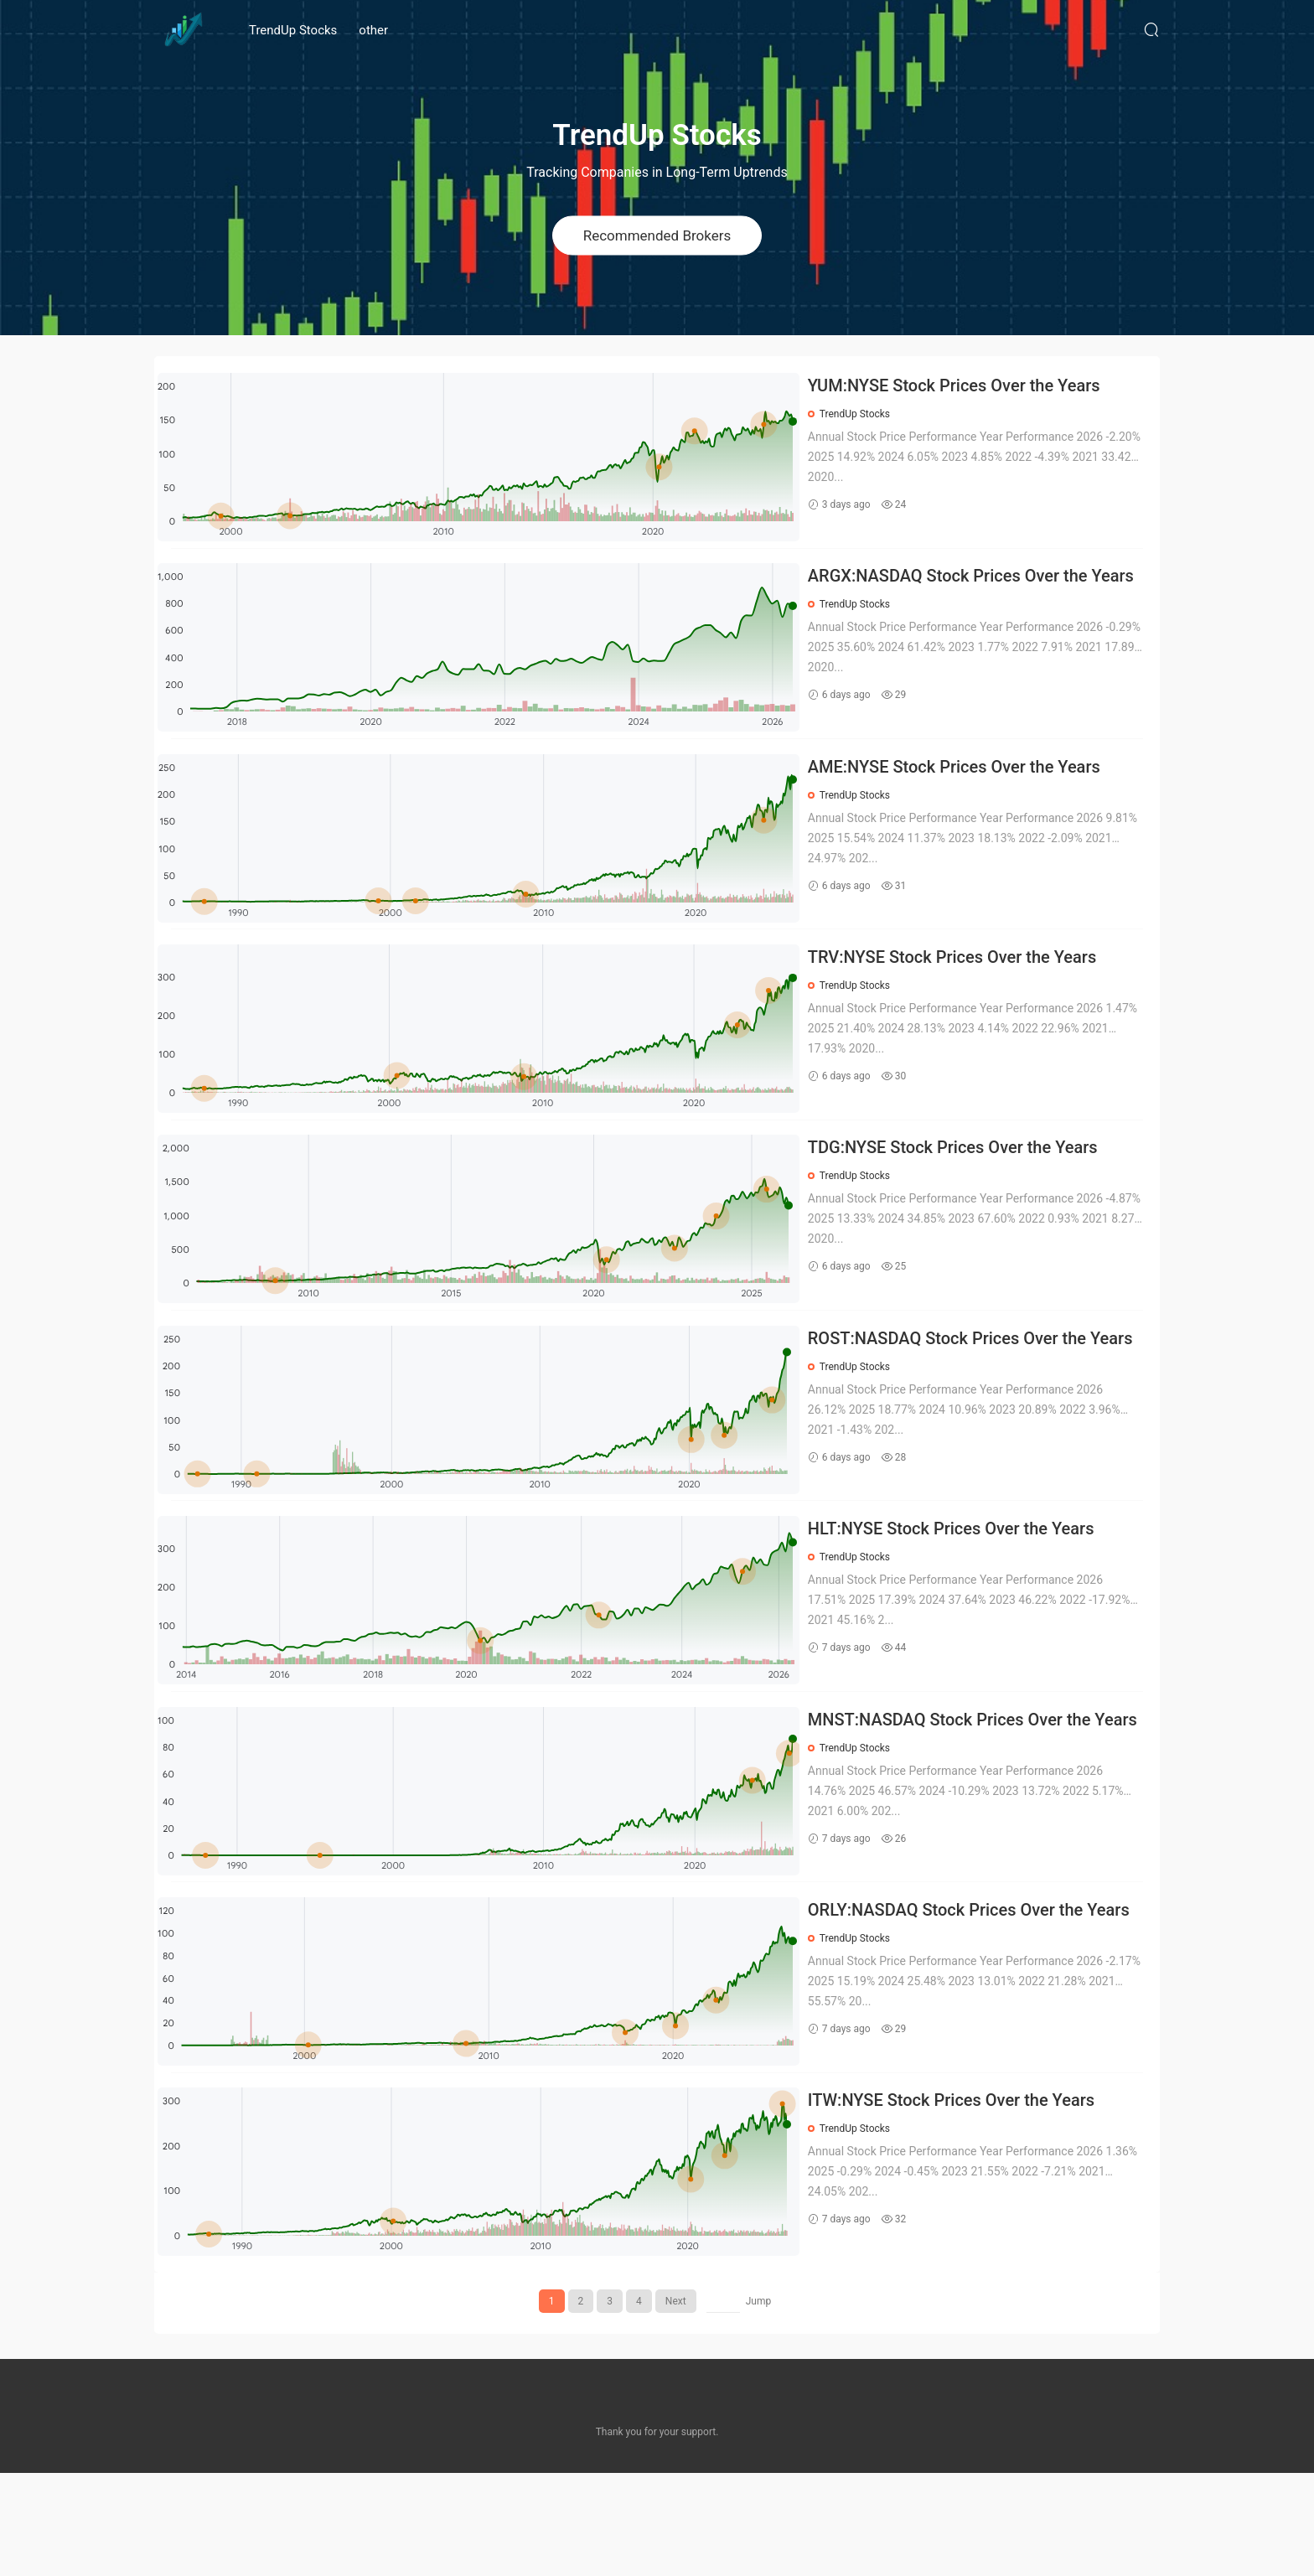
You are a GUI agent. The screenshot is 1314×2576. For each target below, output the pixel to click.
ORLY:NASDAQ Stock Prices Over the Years (982, 2001)
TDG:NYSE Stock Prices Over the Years (966, 1193)
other (373, 30)
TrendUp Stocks (293, 30)
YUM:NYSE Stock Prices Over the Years (967, 385)
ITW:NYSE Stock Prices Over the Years (964, 2203)
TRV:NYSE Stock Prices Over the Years (965, 991)
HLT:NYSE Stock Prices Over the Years (964, 1597)
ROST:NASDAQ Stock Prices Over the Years (960, 1396)
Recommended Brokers (657, 234)
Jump (759, 2404)
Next (675, 2404)
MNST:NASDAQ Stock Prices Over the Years (962, 1800)
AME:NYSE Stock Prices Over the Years (967, 789)
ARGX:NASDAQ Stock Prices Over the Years (961, 588)
